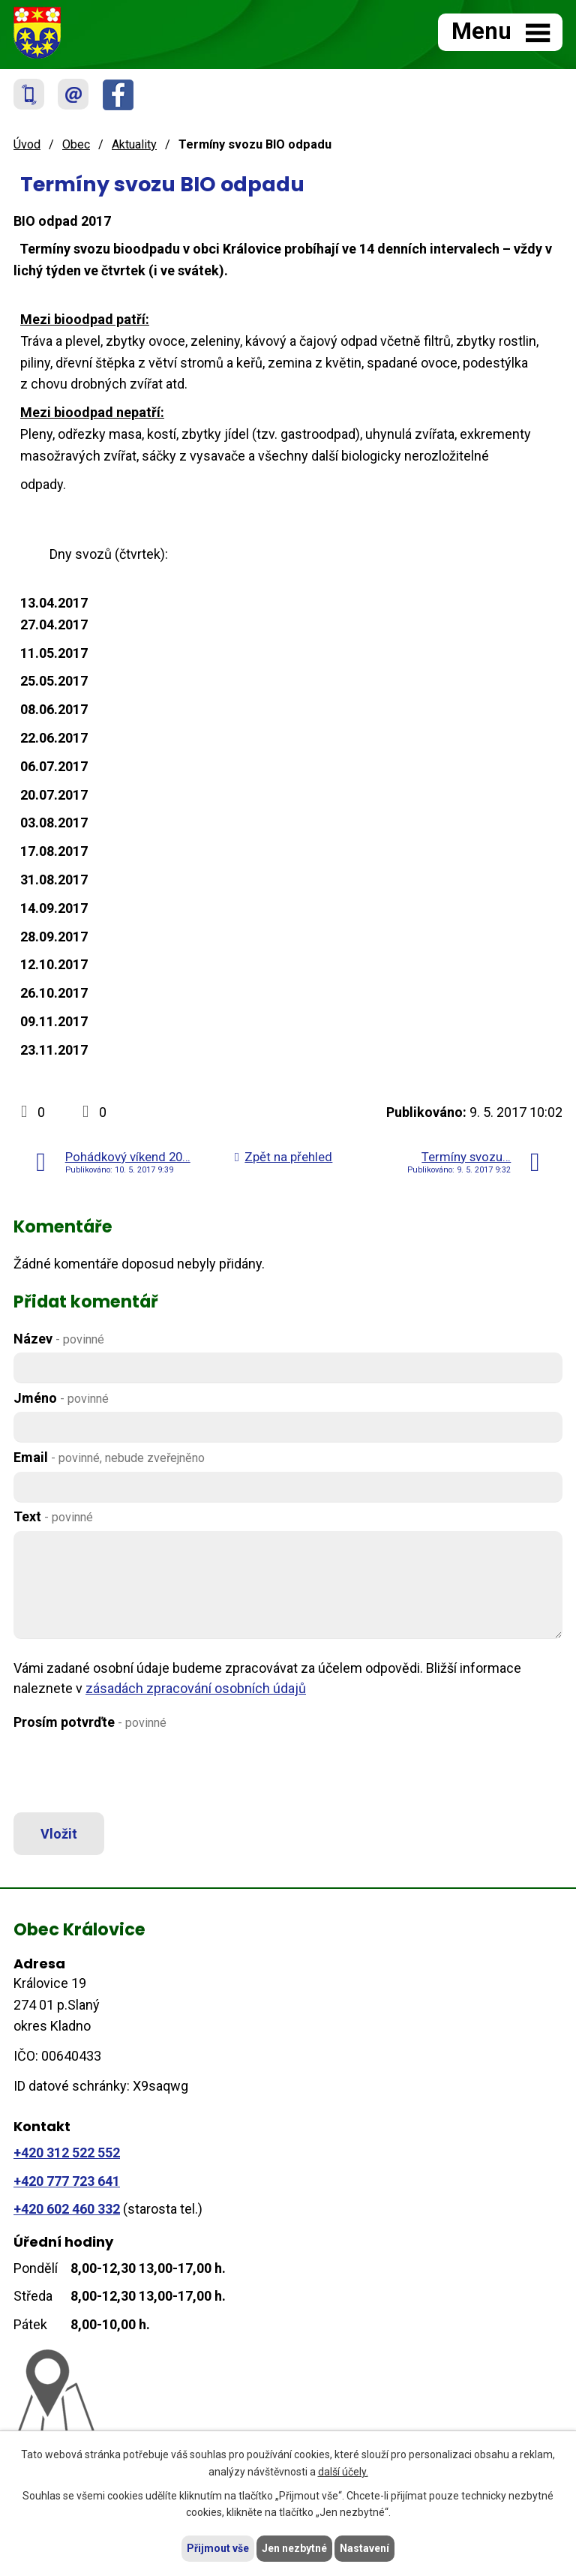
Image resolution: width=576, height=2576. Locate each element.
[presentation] (124, 1772)
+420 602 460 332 (67, 2209)
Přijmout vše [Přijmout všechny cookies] (218, 2548)
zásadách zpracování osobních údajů (196, 1688)
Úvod (27, 144)
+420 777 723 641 (67, 2181)
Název (59, 1339)
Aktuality (134, 144)
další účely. (343, 2472)
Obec (76, 144)
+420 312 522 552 (67, 2152)
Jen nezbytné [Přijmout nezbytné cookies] (294, 2548)
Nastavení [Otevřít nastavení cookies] (364, 2548)
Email (109, 1457)
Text (53, 1516)
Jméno (61, 1398)
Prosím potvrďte (90, 1722)
